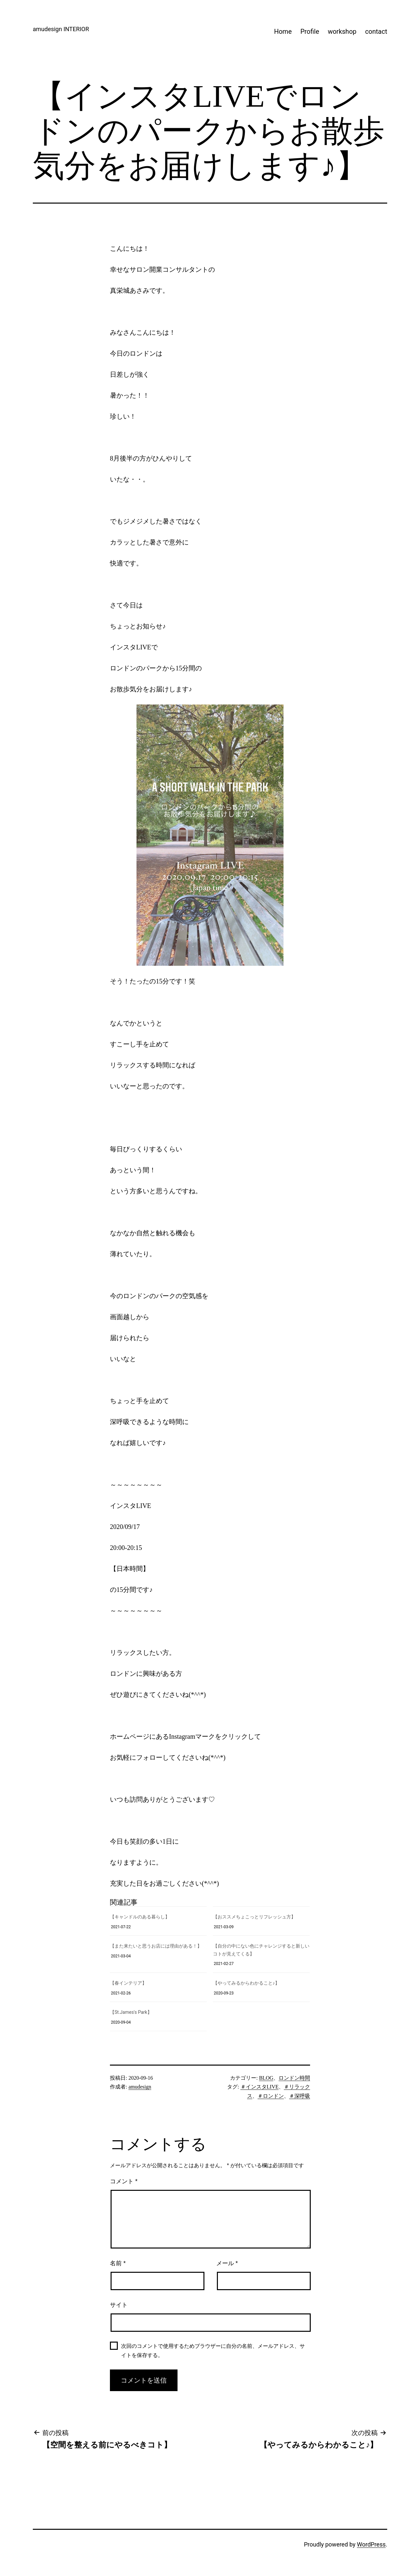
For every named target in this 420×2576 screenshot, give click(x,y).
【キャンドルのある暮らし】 (140, 1916)
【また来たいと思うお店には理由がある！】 (156, 1946)
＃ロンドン (271, 2096)
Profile (309, 31)
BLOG (266, 2078)
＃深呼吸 (299, 2096)
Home (283, 31)
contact (376, 31)
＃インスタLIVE (260, 2087)
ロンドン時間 (294, 2078)
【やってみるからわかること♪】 (246, 1983)
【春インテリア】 (128, 1983)
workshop (342, 31)
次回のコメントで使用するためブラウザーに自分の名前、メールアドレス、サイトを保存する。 (213, 2350)
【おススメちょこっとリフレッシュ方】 (254, 1916)
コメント (123, 2181)
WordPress (371, 2544)
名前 (118, 2263)
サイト (119, 2305)
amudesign (139, 2087)
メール (227, 2263)
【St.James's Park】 (131, 2012)
